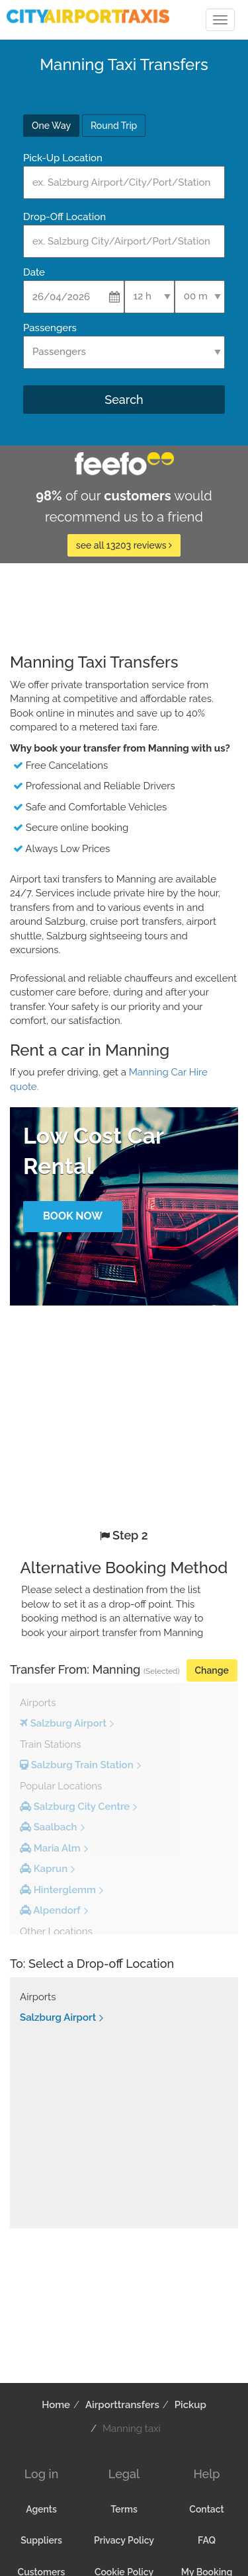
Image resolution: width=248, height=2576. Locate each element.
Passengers (50, 328)
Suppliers (41, 2540)
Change (212, 1670)
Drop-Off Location (64, 217)
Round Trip (114, 125)
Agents (41, 2509)
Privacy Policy (124, 2540)
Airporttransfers (122, 2405)
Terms (124, 2509)
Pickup (190, 2405)
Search (123, 400)
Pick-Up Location (63, 158)
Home (56, 2405)
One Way (51, 125)
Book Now (73, 1216)
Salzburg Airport (58, 2017)
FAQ (207, 2540)
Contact (206, 2509)
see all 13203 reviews (124, 545)
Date (34, 272)
